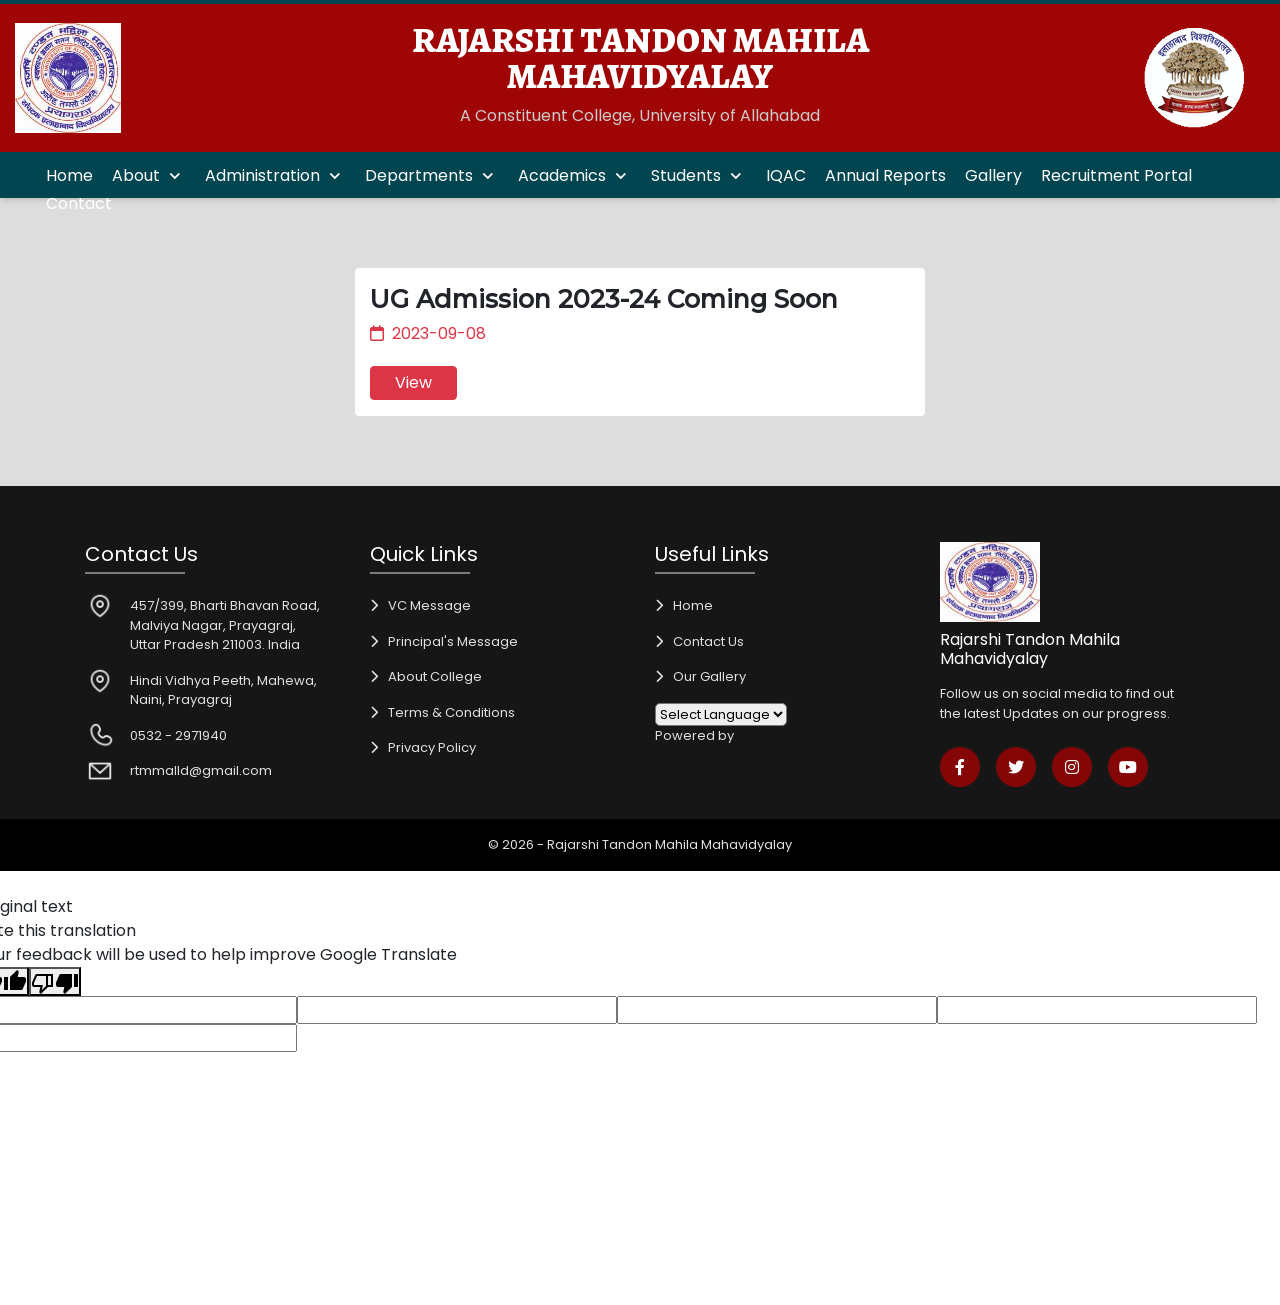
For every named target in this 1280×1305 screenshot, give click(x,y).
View (413, 382)
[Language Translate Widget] (721, 714)
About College (435, 676)
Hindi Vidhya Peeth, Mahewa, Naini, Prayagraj (223, 690)
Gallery (993, 175)
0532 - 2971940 (178, 735)
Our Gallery (709, 676)
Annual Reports (885, 175)
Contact (79, 203)
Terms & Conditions (451, 712)
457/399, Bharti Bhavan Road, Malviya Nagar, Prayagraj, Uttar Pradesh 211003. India (225, 625)
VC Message (429, 605)
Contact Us (708, 641)
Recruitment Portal (1116, 175)
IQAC (786, 175)
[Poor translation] (55, 981)
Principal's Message (453, 641)
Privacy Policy (432, 747)
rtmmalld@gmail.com (201, 770)
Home (69, 175)
